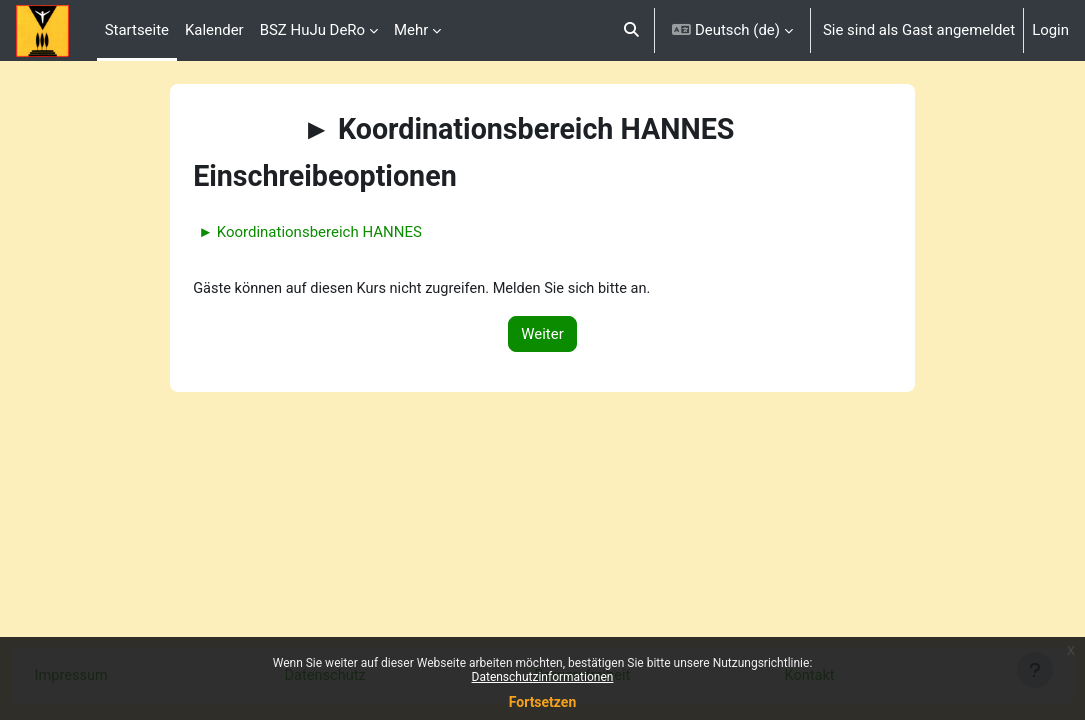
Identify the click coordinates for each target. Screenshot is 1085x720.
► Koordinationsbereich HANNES (336, 232)
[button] (632, 30)
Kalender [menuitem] (214, 30)
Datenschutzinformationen (543, 677)
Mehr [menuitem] (411, 30)
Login (1050, 30)
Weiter (542, 334)
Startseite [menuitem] (137, 30)
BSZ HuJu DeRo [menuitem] (312, 30)
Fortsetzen (543, 702)
